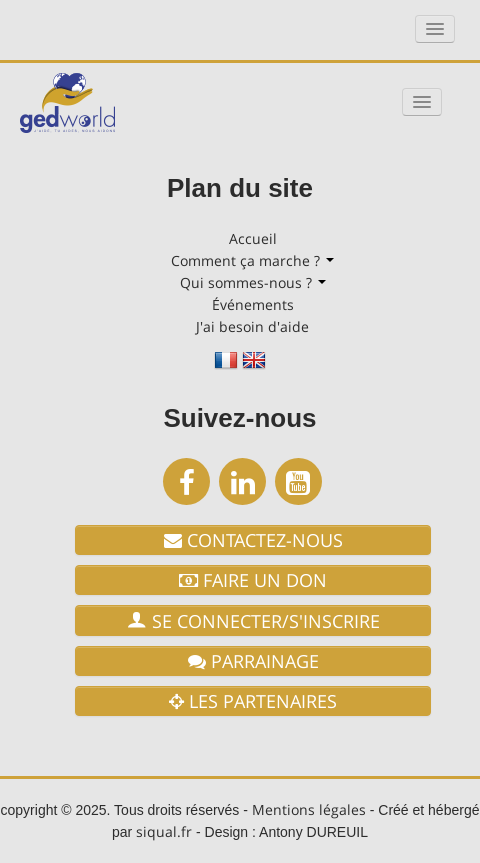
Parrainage (253, 661)
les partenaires (253, 701)
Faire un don (253, 580)
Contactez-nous (253, 540)
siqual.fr (164, 831)
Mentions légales (309, 809)
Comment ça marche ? (252, 260)
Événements (253, 304)
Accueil (253, 238)
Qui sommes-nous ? (253, 282)
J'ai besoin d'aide (252, 326)
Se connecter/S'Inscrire (253, 621)
